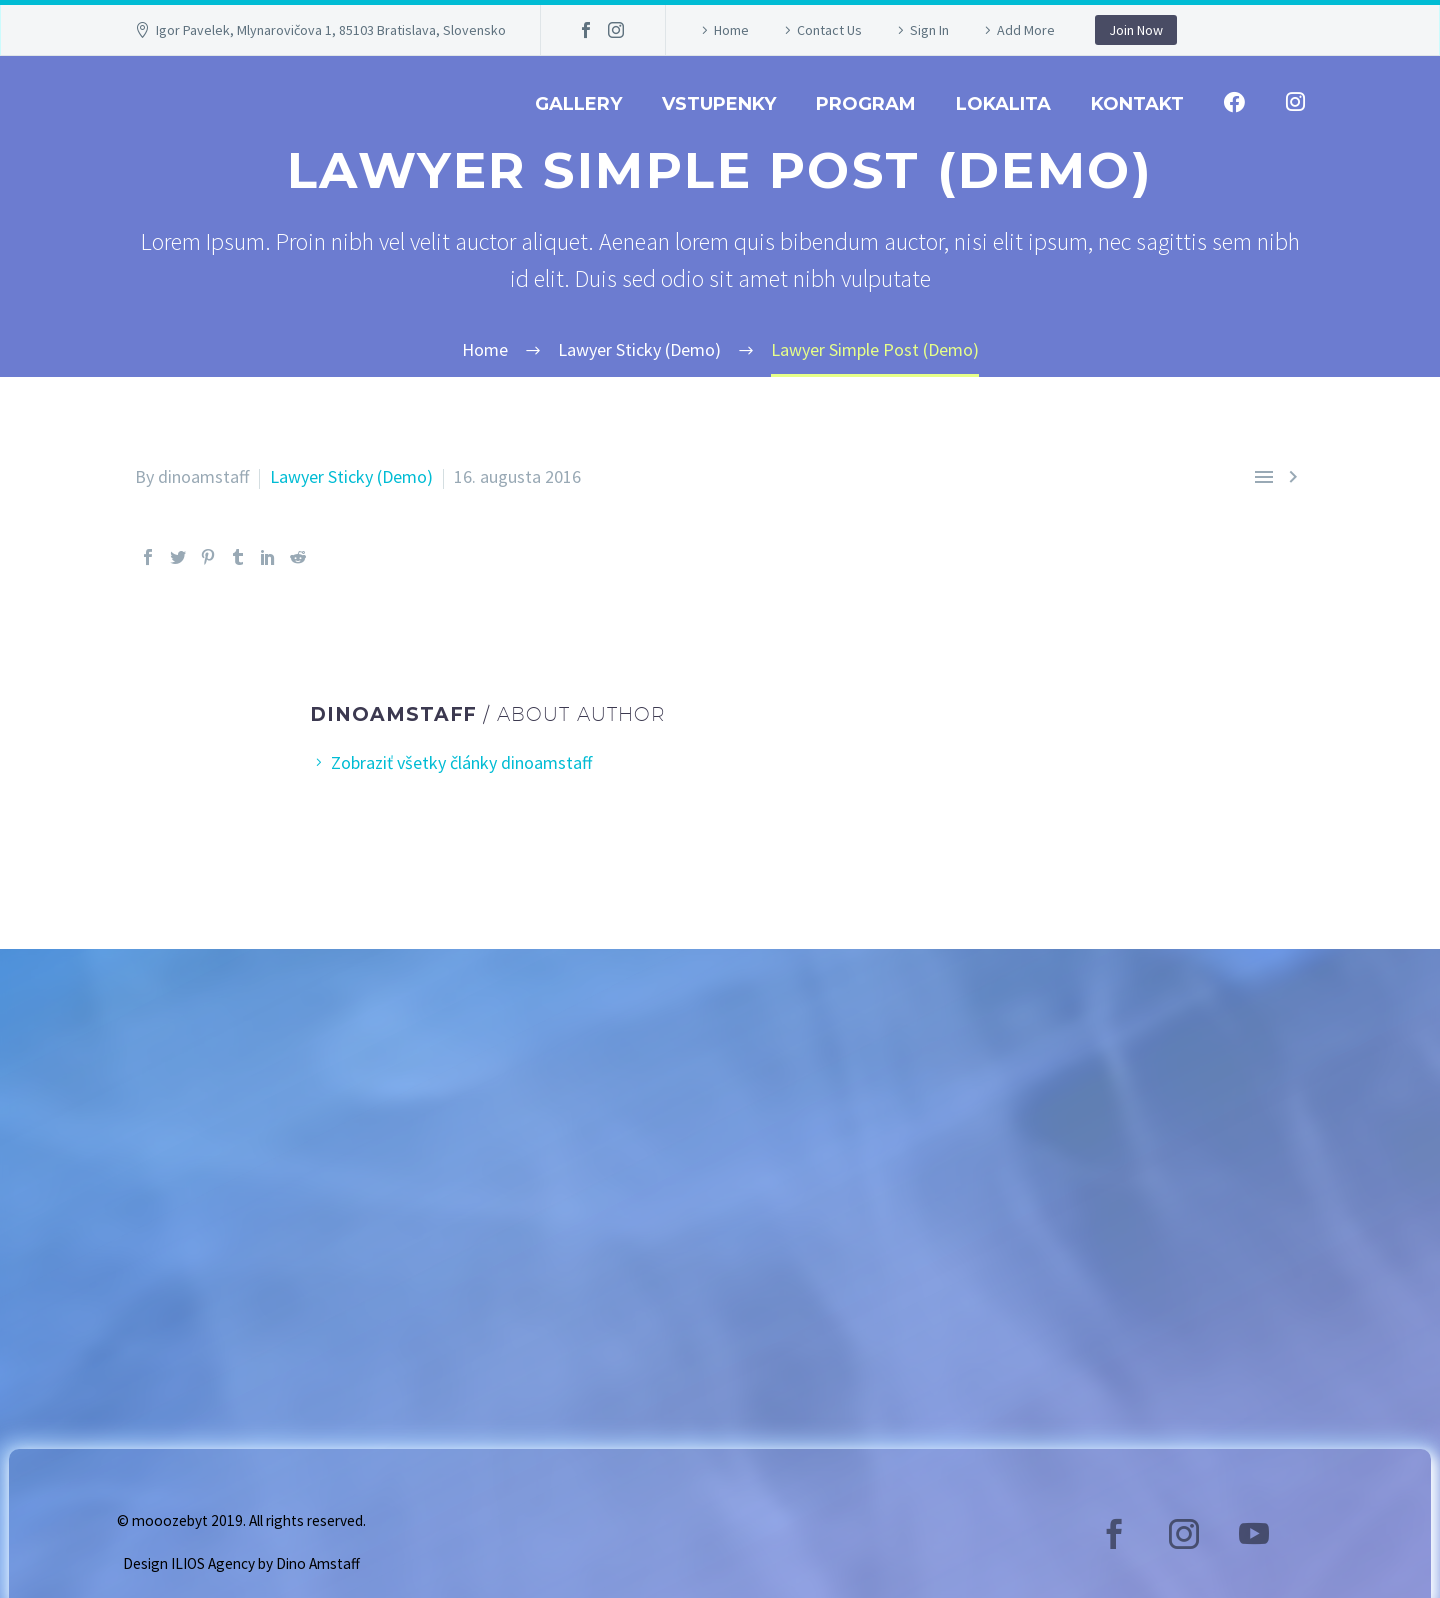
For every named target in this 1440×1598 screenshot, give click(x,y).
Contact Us (829, 30)
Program (866, 104)
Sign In (929, 30)
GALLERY (578, 104)
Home (731, 30)
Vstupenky (719, 104)
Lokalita (1003, 104)
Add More (1026, 30)
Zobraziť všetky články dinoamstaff (461, 762)
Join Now (1136, 30)
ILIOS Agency (213, 1563)
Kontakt (1137, 104)
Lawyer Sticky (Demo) (351, 476)
